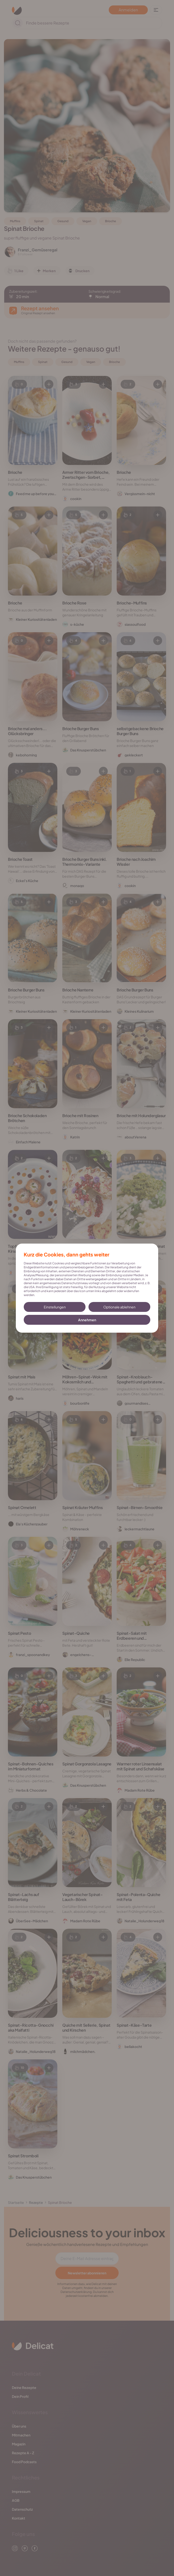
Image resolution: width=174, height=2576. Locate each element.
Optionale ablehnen (119, 1307)
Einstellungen (55, 1307)
